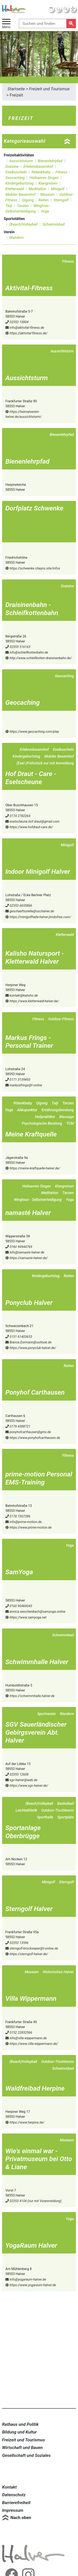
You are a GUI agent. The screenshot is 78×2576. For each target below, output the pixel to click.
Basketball (65, 1803)
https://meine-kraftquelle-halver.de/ (32, 1168)
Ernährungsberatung (58, 1110)
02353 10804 (16, 322)
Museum (48, 194)
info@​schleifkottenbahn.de (26, 652)
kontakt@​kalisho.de (21, 995)
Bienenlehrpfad (50, 160)
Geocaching (15, 177)
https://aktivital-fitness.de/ (26, 333)
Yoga (45, 211)
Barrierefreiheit (16, 2502)
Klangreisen (48, 183)
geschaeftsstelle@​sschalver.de (29, 911)
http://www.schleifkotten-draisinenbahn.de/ (38, 658)
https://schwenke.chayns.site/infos (32, 568)
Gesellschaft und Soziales (26, 2455)
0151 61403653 (18, 1337)
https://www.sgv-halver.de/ (26, 1786)
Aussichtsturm (21, 160)
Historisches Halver (58, 1972)
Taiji (9, 205)
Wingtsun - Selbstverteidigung (38, 1200)
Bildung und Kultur (19, 2432)
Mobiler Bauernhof (20, 194)
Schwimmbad (53, 224)
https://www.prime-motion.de (28, 1527)
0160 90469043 (18, 1606)
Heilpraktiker (45, 1117)
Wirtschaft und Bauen (22, 2447)
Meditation (38, 188)
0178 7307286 (17, 1516)
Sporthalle (45, 1817)
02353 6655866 (18, 906)
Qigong (28, 200)
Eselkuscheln (16, 172)
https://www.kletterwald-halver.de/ (32, 1001)
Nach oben (20, 2517)
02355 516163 (17, 647)
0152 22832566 (18, 2032)
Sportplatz (65, 1817)
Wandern (16, 237)
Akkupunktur (27, 1110)
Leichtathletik (26, 1810)
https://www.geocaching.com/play (32, 732)
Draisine (12, 166)
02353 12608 (16, 1774)
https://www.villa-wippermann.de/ (31, 2044)
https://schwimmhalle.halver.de (29, 1696)
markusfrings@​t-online (23, 1085)
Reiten (44, 200)
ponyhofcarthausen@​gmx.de (28, 1432)
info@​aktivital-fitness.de (24, 328)
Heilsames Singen (45, 177)
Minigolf (58, 188)
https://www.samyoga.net (26, 1617)
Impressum (12, 2510)
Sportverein (46, 1714)
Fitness (61, 172)
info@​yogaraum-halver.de (25, 2279)
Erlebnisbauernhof (39, 166)
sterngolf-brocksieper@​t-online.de (31, 1948)
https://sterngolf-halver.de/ (26, 1954)
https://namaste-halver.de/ (26, 1258)
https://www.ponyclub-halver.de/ (30, 1348)
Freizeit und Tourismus (23, 2439)
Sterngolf (62, 200)
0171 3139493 (17, 1080)
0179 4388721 (17, 1426)
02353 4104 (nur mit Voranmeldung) (33, 2201)
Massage (66, 1117)
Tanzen (23, 205)
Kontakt (9, 2487)
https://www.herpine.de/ (24, 2122)
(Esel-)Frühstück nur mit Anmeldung (45, 763)
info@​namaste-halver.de (24, 1252)
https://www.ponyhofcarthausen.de (32, 1438)
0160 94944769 (18, 1247)
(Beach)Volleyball (24, 224)
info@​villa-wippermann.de (26, 2038)
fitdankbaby (42, 172)
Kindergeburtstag (20, 183)
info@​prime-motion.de (23, 1522)
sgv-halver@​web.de (21, 1780)
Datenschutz (14, 2494)
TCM (70, 1123)
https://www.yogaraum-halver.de (30, 2285)
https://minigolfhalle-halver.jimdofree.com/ (38, 917)
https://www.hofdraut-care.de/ (29, 827)
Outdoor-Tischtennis (57, 1810)
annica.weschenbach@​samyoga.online (35, 1612)
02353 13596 (16, 1943)
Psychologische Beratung (42, 1123)
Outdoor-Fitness (61, 1019)
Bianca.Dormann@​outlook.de (28, 1342)
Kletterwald (15, 188)
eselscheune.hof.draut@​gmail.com (32, 821)
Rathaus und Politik (20, 2424)
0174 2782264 (17, 816)
